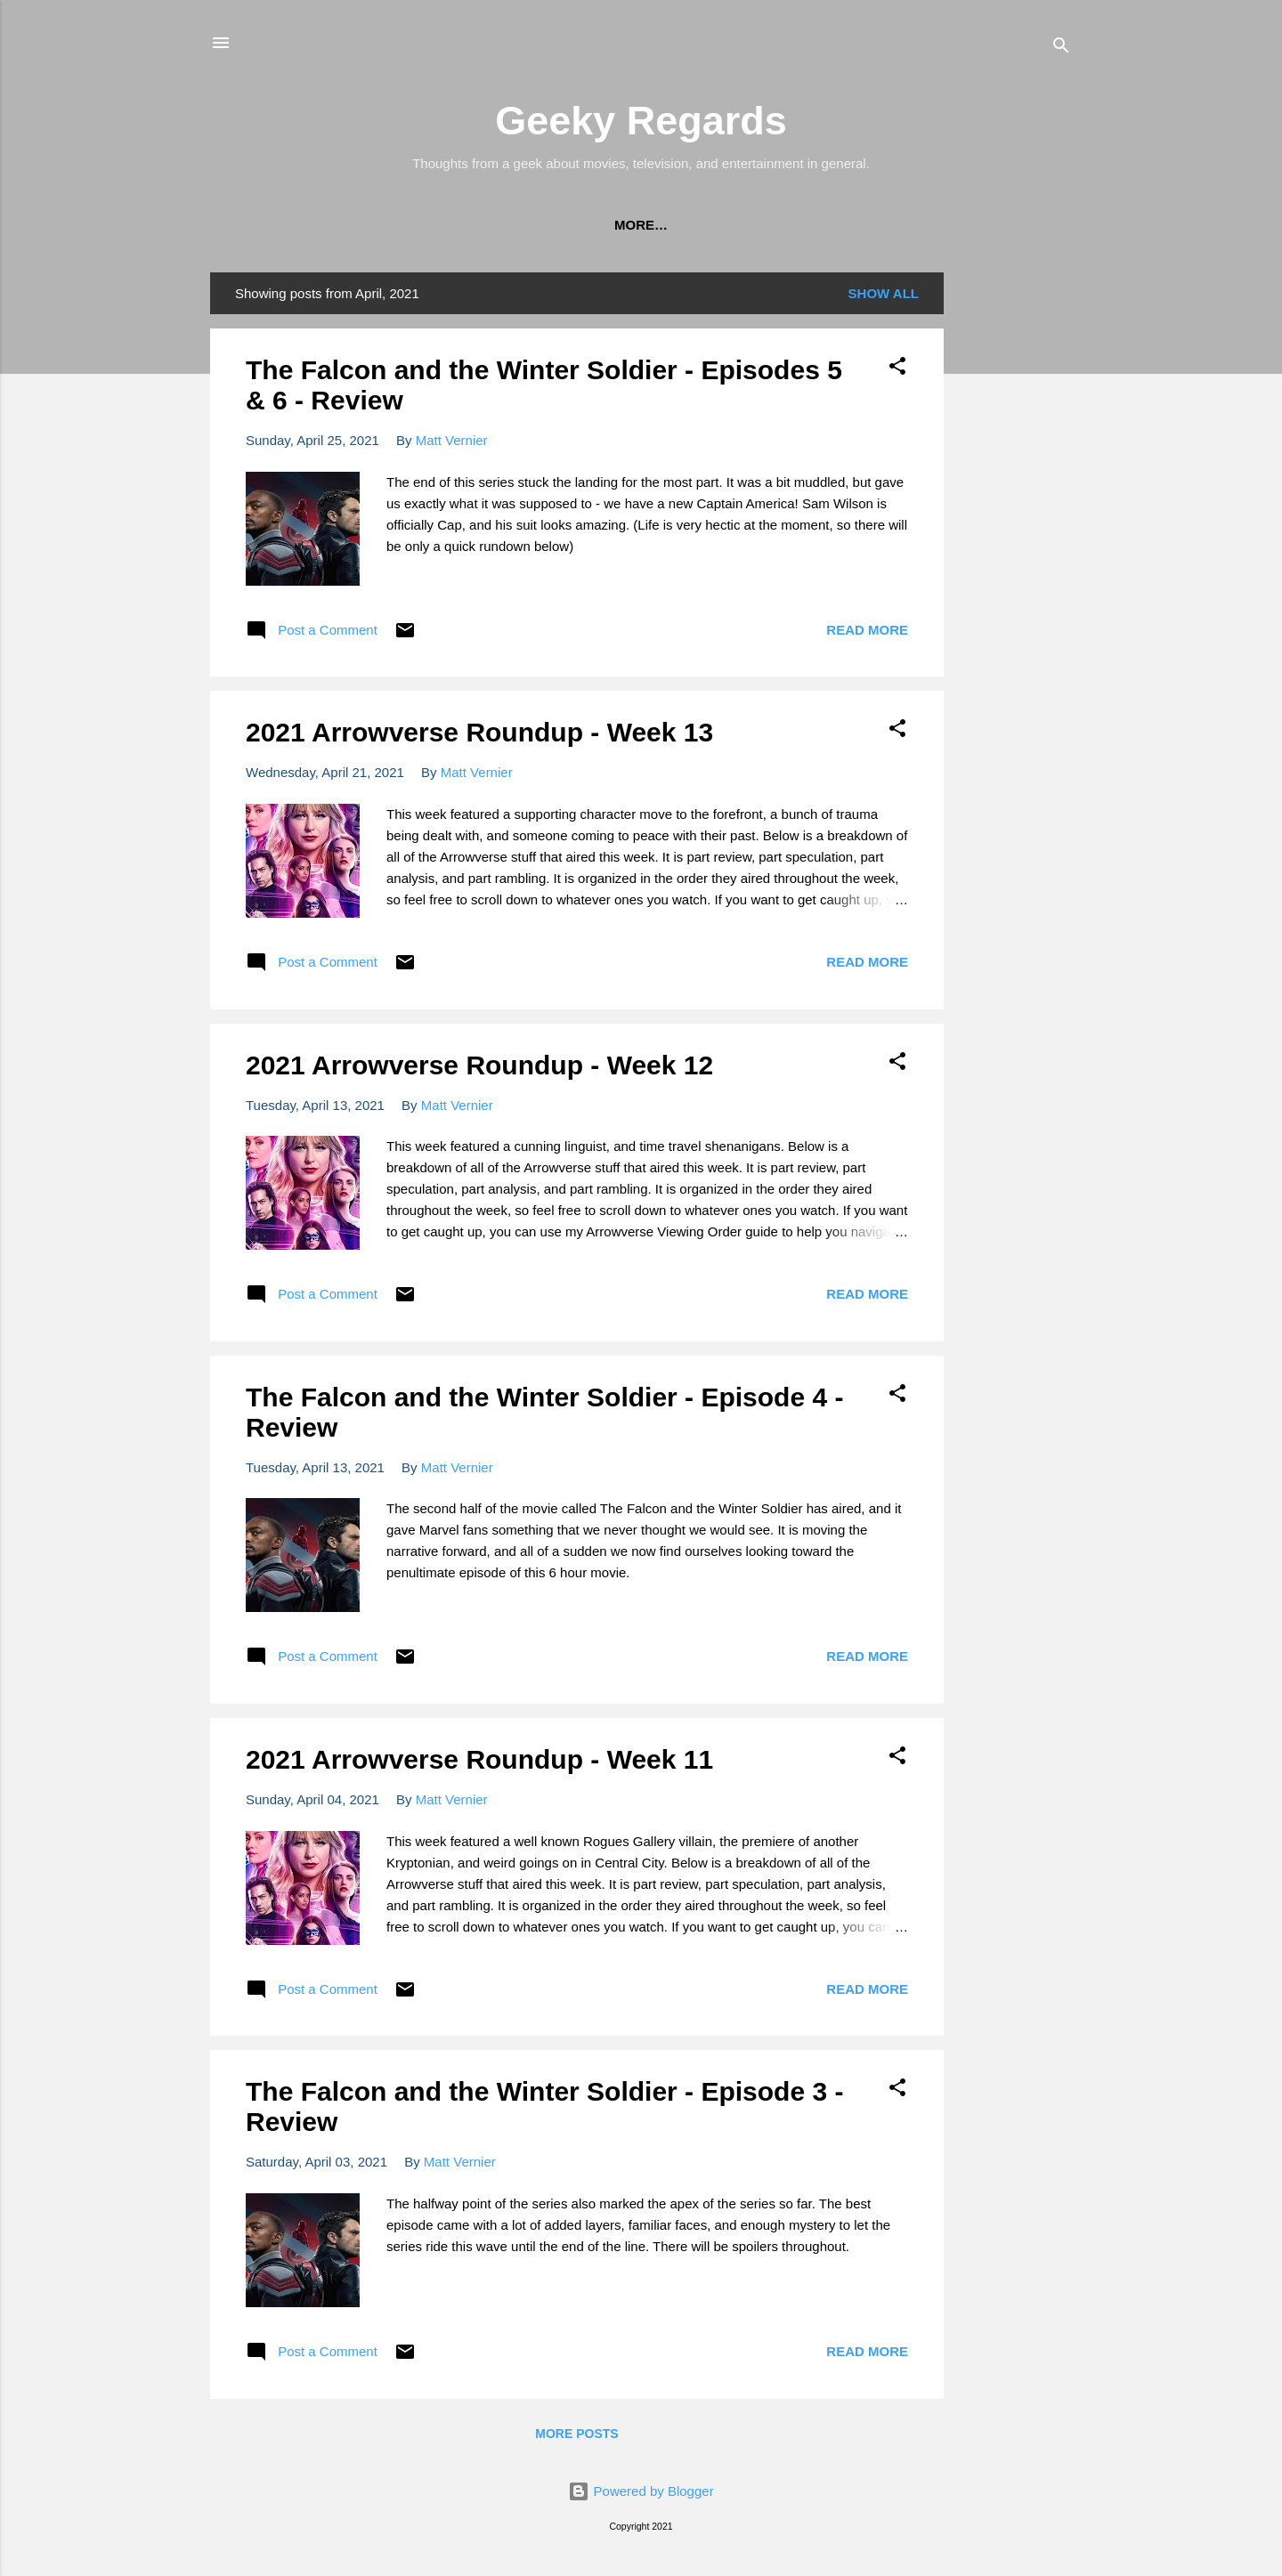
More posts (576, 2437)
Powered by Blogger (640, 2494)
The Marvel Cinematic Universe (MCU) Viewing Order (768, 224)
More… (1023, 224)
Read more (867, 633)
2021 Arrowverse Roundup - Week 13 (479, 735)
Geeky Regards (641, 120)
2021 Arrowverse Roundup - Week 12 (479, 1068)
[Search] (1061, 48)
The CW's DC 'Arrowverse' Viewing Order (386, 224)
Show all (883, 296)
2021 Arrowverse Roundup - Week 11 (479, 1763)
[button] (897, 372)
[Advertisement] (1015, 543)
